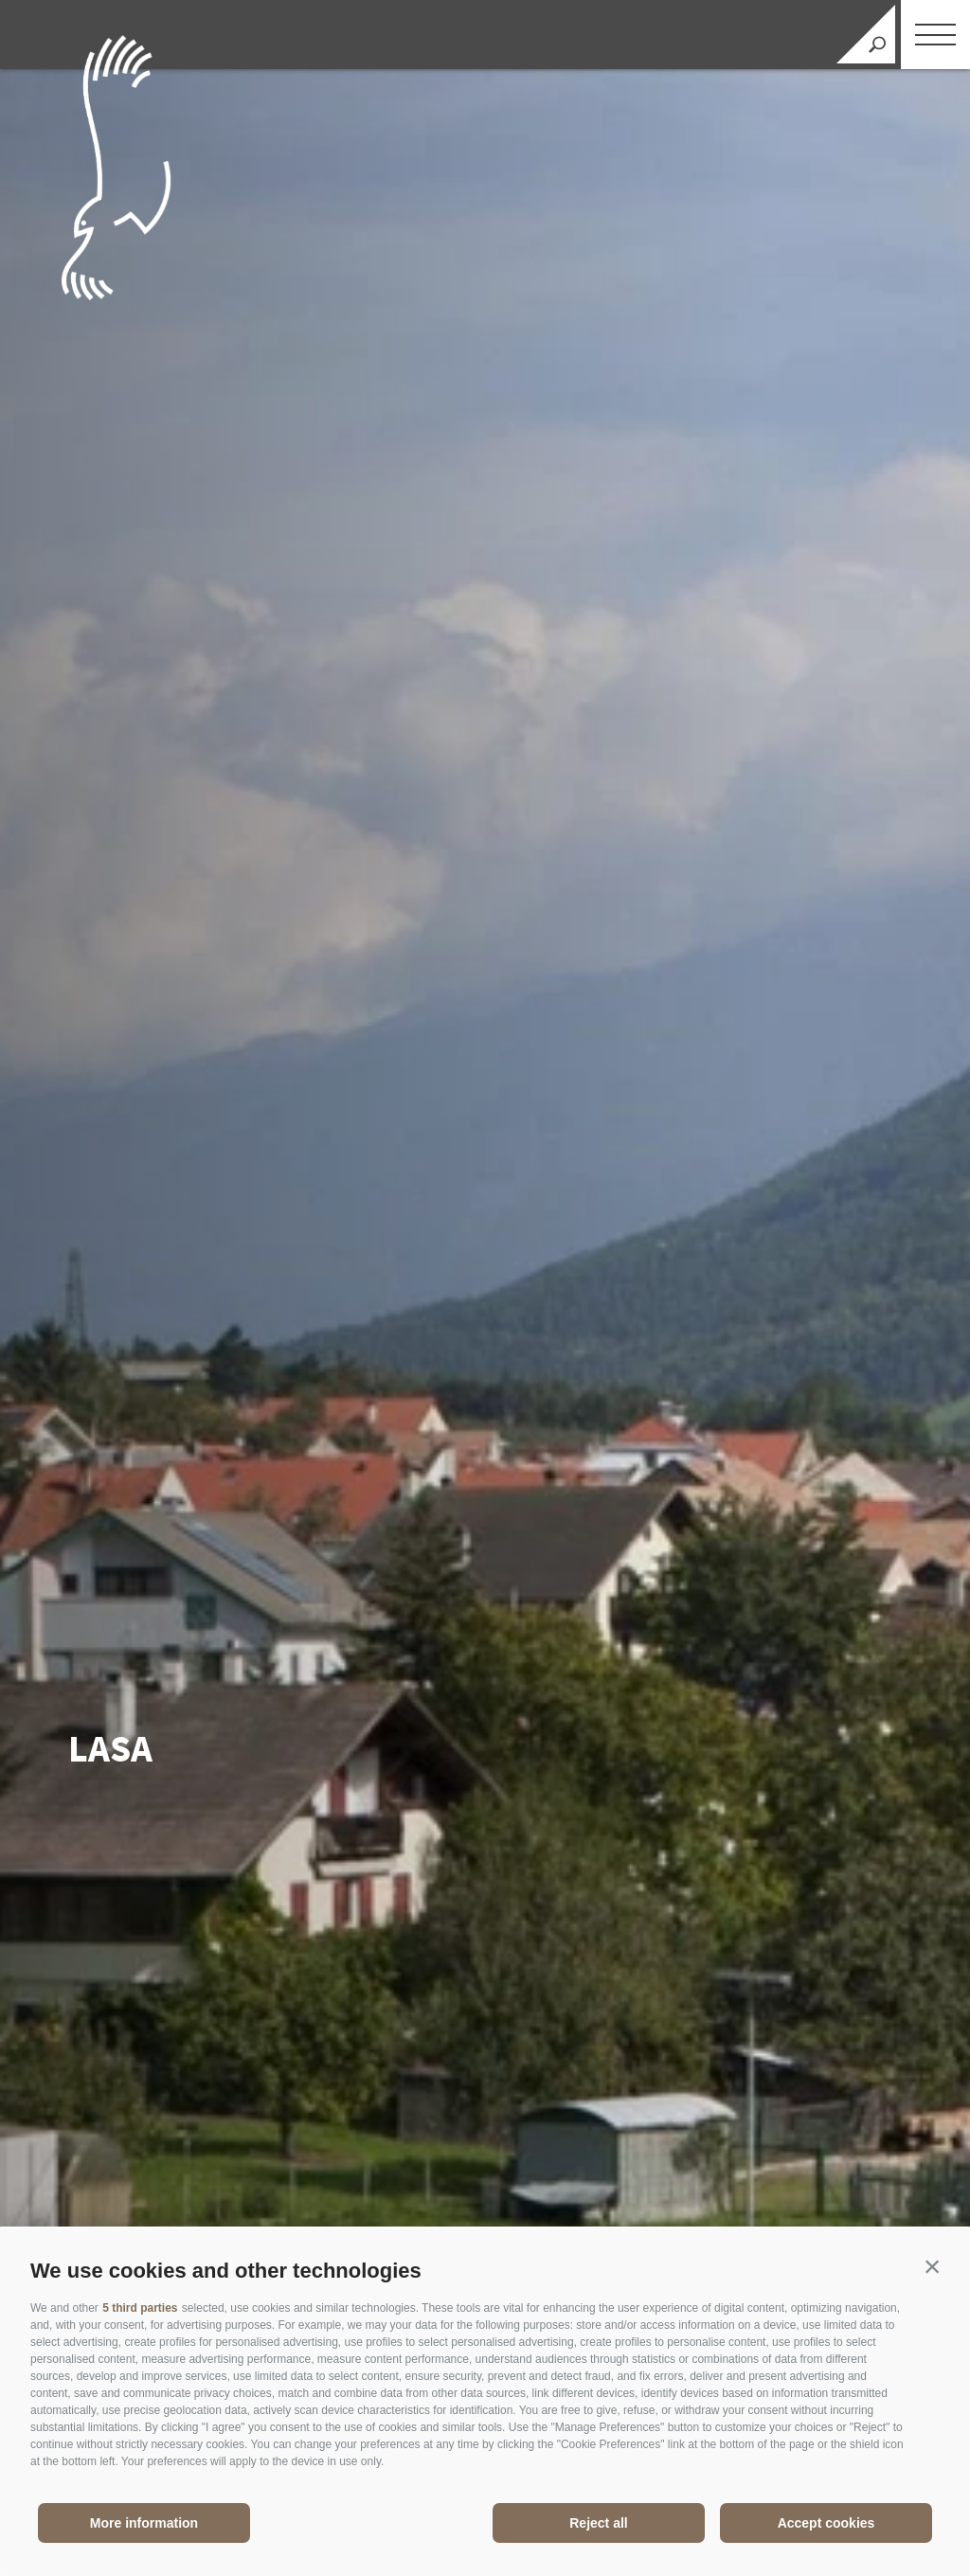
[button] (932, 2266)
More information (144, 2523)
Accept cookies (826, 2523)
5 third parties (139, 2308)
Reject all (598, 2523)
